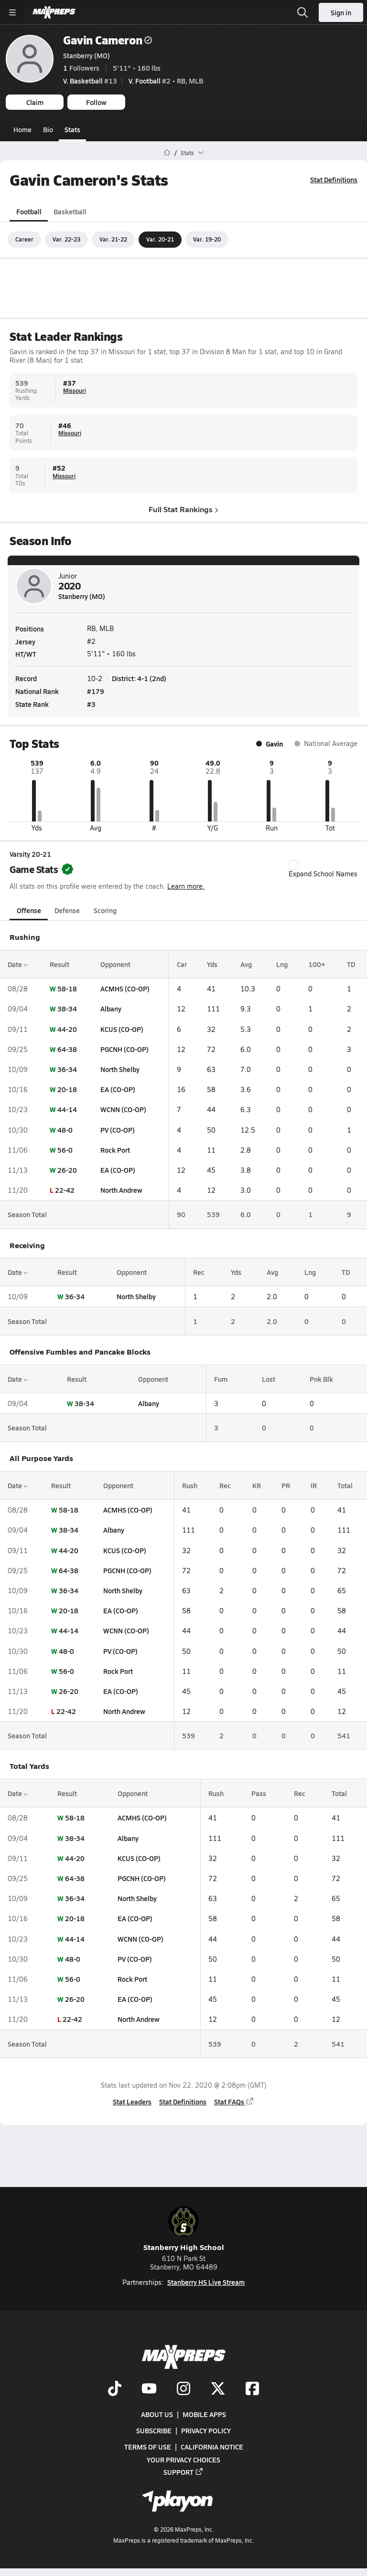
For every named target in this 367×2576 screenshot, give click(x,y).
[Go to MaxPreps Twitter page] (218, 2389)
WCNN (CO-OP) (123, 1109)
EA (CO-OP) (117, 1089)
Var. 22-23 (66, 239)
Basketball (70, 211)
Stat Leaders (132, 2101)
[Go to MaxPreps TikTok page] (114, 2389)
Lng (282, 964)
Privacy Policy (206, 2431)
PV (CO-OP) (117, 1129)
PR (285, 1485)
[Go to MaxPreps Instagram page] (183, 2389)
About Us (157, 2414)
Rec (199, 1272)
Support (183, 2472)
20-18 (67, 1089)
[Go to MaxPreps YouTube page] (149, 2389)
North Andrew (121, 1190)
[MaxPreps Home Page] (167, 152)
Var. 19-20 (207, 239)
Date (18, 964)
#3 (91, 704)
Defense (67, 910)
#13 (90, 80)
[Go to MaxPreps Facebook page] (252, 2389)
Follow (96, 102)
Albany (110, 1008)
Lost (268, 1378)
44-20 (67, 1028)
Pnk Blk (321, 1378)
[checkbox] (293, 864)
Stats (72, 129)
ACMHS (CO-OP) (125, 988)
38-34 (67, 1008)
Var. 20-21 (160, 239)
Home (22, 129)
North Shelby (120, 1069)
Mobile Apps (204, 2414)
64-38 (67, 1049)
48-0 (65, 1129)
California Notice (212, 2447)
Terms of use (147, 2447)
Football (29, 211)
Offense (29, 910)
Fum (220, 1378)
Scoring (105, 910)
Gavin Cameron (107, 39)
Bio (48, 129)
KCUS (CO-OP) (121, 1028)
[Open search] (302, 12)
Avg (246, 964)
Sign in (341, 12)
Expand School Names (323, 869)
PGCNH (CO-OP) (124, 1049)
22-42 (65, 1190)
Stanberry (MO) (86, 55)
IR (314, 1485)
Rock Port (115, 1150)
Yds (212, 964)
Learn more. (186, 886)
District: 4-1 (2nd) (139, 678)
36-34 (67, 1069)
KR (256, 1485)
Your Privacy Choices (183, 2459)
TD (351, 964)
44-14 (67, 1109)
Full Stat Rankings (183, 508)
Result (59, 964)
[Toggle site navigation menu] (12, 12)
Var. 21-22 (113, 239)
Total (345, 1485)
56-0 (65, 1150)
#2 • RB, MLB (166, 80)
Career (24, 239)
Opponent (115, 964)
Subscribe (154, 2431)
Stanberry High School (183, 2229)
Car (182, 964)
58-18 (67, 988)
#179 (95, 691)
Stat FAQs (234, 2101)
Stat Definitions (333, 179)
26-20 (67, 1170)
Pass (258, 1793)
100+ (316, 964)
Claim (34, 102)
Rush (189, 1485)
